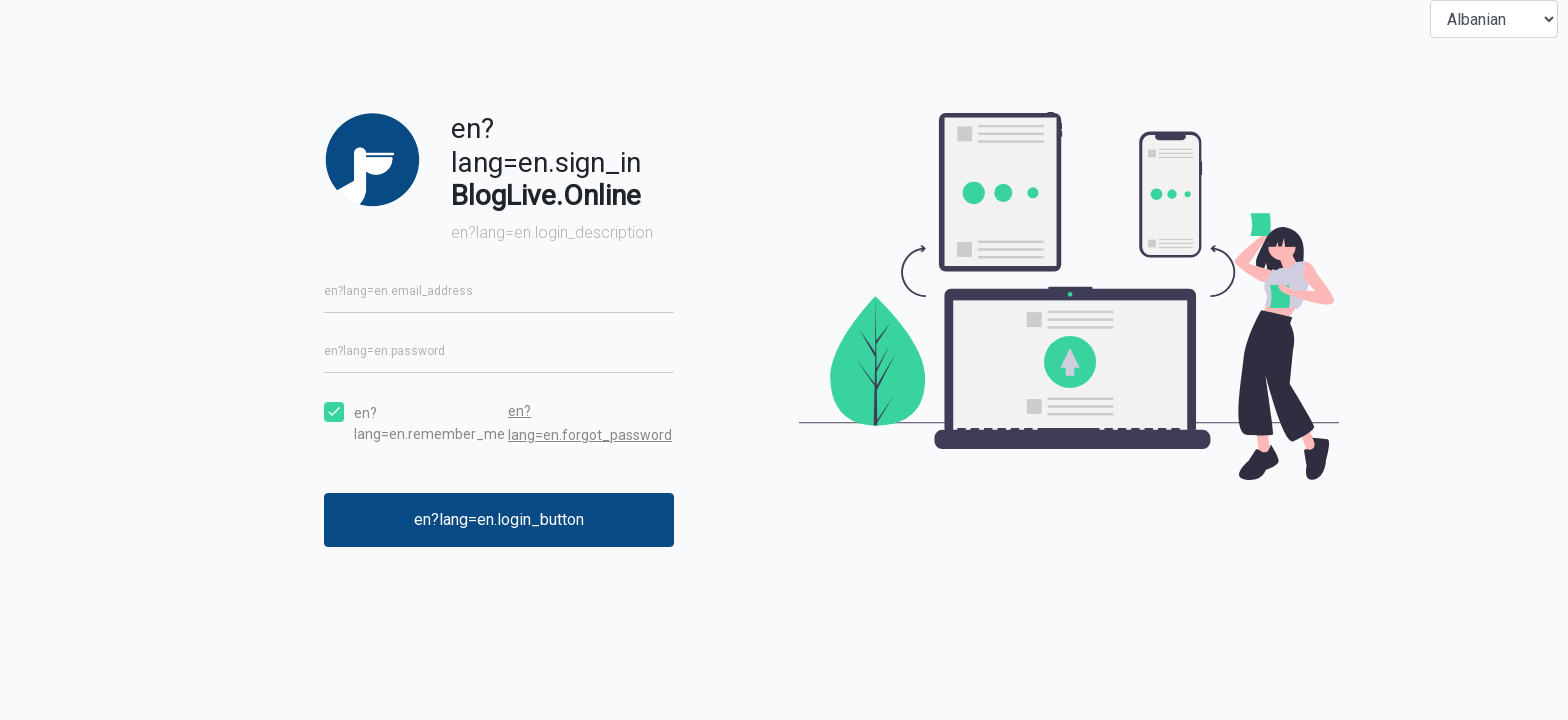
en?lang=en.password (384, 351)
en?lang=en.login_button (499, 519)
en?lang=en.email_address (398, 291)
